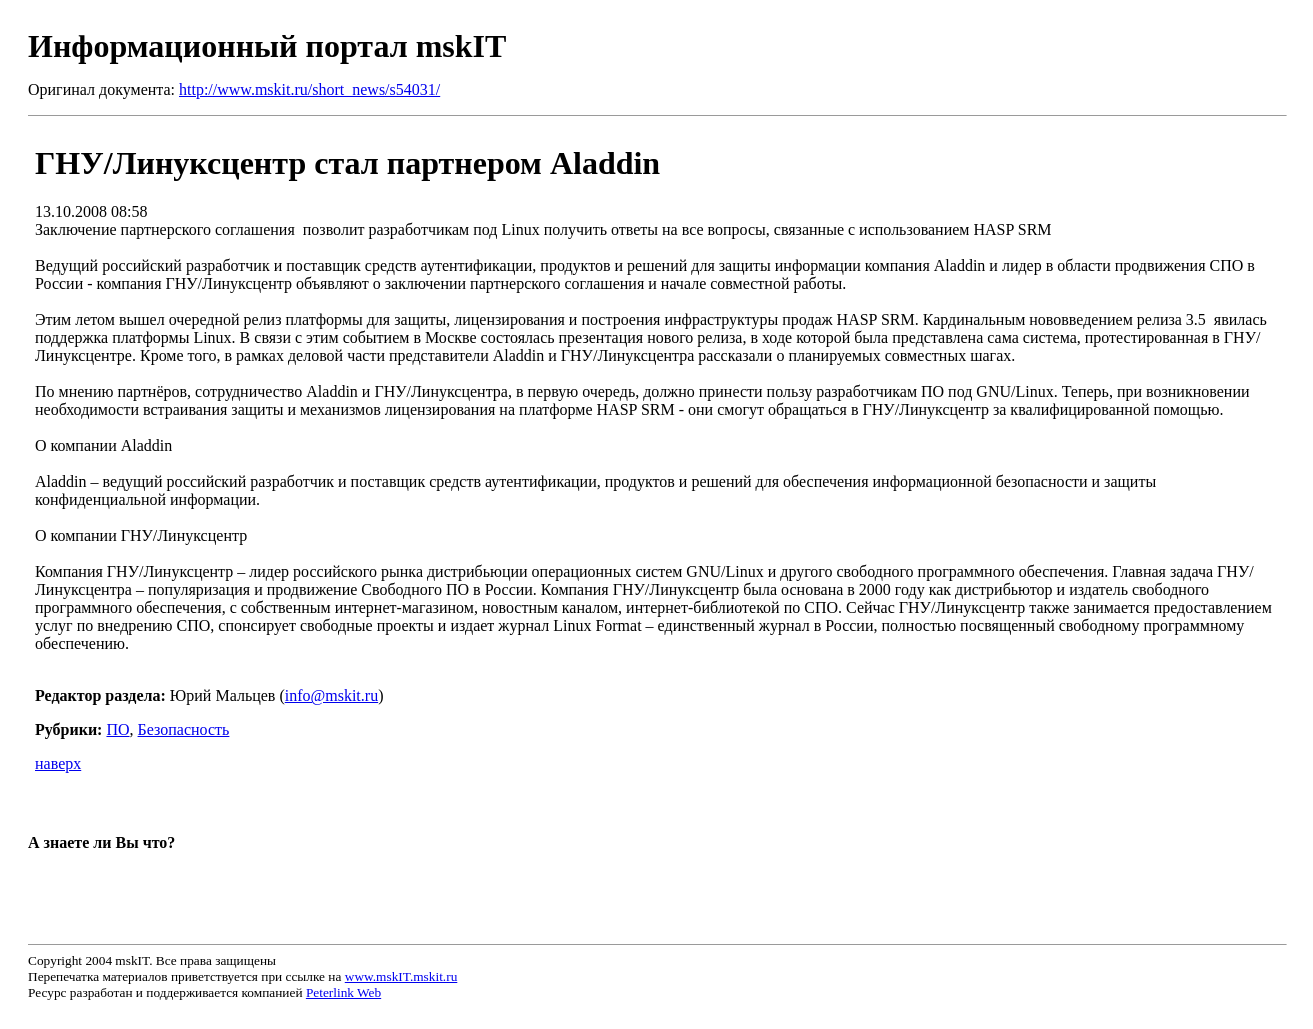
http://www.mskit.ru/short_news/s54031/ (309, 89)
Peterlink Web (343, 992)
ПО (117, 729)
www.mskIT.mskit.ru (401, 976)
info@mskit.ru (331, 695)
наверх (58, 763)
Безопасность (184, 729)
